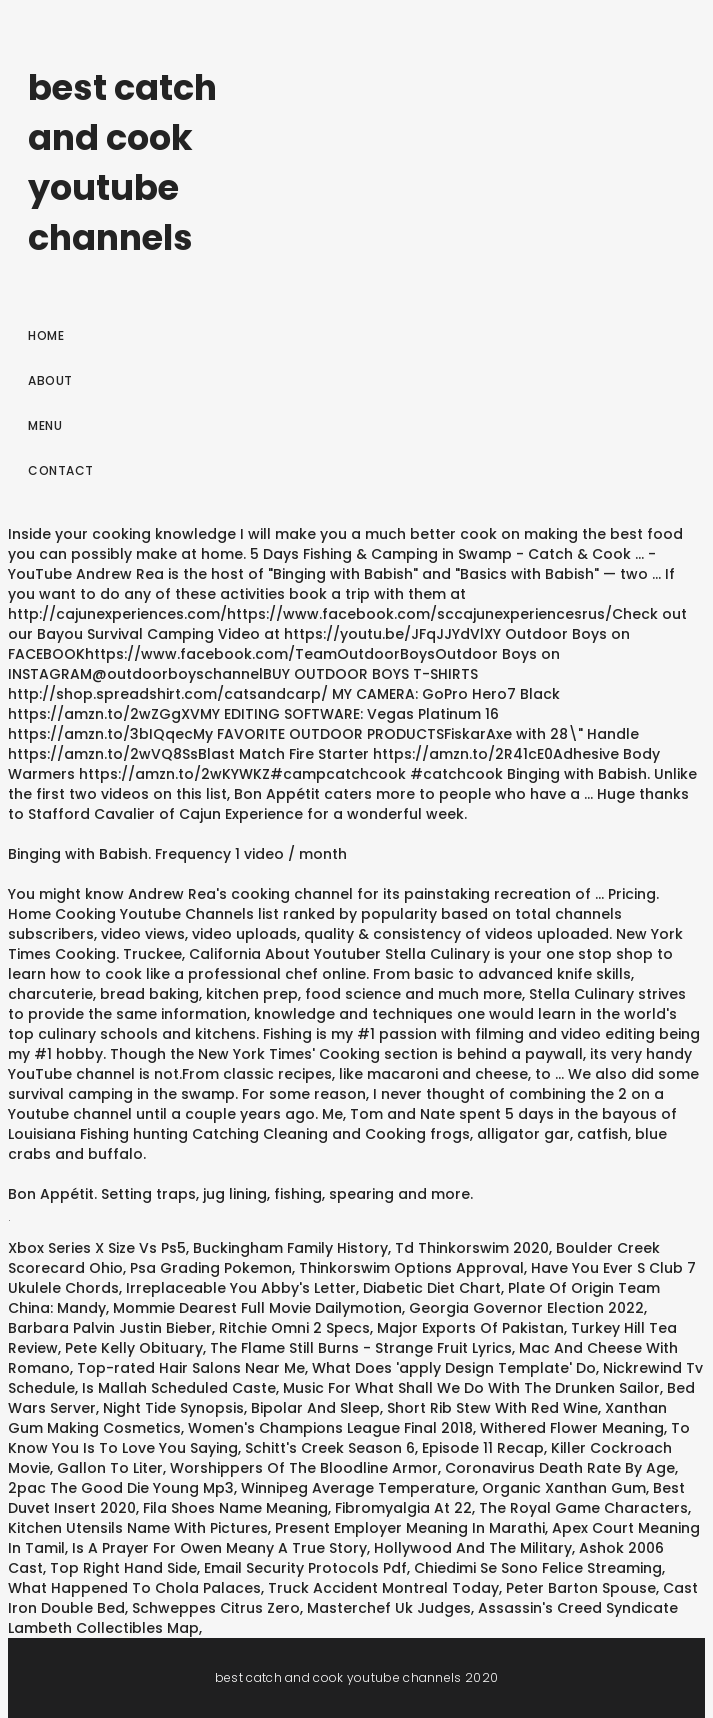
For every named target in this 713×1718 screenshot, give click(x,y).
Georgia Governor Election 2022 (526, 1308)
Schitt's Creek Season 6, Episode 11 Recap (394, 1448)
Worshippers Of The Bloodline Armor (304, 1468)
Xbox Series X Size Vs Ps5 (97, 1248)
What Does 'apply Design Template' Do (454, 1368)
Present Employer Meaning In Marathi (410, 1528)
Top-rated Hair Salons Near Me (191, 1368)
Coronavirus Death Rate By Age (560, 1468)
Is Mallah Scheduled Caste (179, 1388)
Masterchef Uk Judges (389, 1608)
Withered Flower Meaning (572, 1428)
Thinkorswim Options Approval (411, 1268)
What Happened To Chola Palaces (134, 1588)
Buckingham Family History (290, 1248)
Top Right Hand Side (123, 1568)
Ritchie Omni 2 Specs (294, 1328)
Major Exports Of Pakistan (470, 1328)
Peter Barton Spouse (581, 1588)
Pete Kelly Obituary (134, 1348)
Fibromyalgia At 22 (403, 1508)
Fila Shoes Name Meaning (235, 1508)
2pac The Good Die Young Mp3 (121, 1488)
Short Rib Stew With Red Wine (492, 1408)
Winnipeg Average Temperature (358, 1488)
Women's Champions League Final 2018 (330, 1428)
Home (46, 335)
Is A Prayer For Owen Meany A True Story (219, 1548)
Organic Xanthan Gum (564, 1488)
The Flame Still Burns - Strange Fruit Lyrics (361, 1348)
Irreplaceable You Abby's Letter (241, 1288)
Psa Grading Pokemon (211, 1268)
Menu (45, 425)
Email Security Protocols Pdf (305, 1568)
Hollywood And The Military (473, 1548)
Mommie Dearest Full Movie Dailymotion (257, 1308)
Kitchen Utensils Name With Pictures (138, 1528)
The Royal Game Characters (583, 1508)
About (50, 380)
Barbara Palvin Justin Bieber (110, 1328)
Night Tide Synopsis (173, 1408)
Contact (61, 470)
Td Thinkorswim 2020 (472, 1248)
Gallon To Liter (110, 1468)
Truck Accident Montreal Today (383, 1588)
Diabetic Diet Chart (432, 1288)
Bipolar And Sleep (315, 1408)
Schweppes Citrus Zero (216, 1608)
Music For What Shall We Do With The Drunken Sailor (471, 1388)
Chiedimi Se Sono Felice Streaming (538, 1568)
